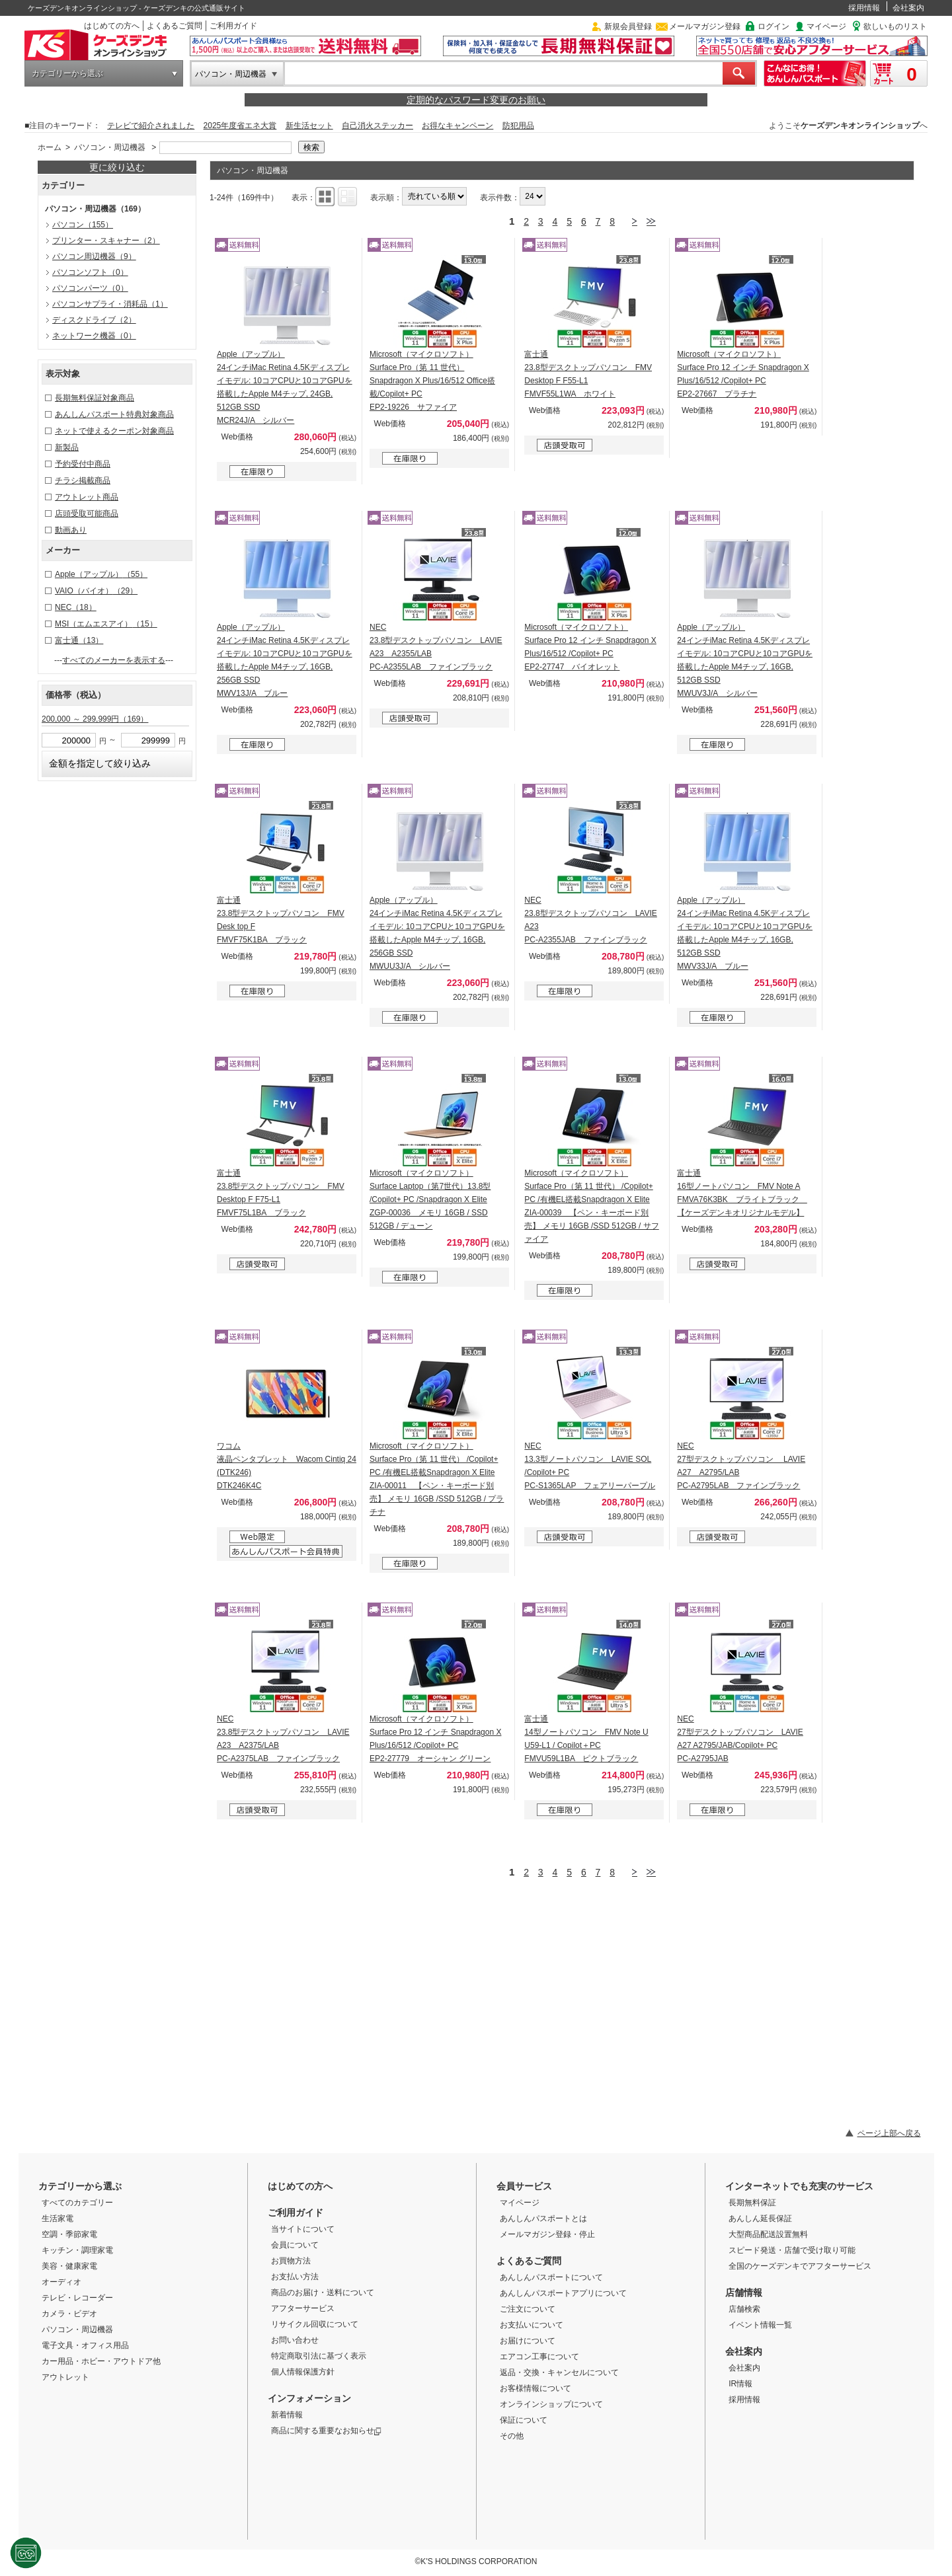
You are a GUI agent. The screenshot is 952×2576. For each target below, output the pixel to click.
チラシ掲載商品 (82, 480)
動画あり (71, 530)
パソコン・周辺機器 (230, 74)
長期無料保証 (752, 2202)
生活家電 (57, 2218)
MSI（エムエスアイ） (106, 623)
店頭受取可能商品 (86, 513)
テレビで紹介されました (150, 125)
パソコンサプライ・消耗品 (110, 304)
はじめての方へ (111, 25)
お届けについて (527, 2340)
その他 (512, 2436)
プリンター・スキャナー (106, 240)
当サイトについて (303, 2229)
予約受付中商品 (82, 464)
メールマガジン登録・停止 (547, 2234)
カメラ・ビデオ (69, 2313)
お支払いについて (531, 2325)
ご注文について (527, 2309)
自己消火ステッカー (377, 125)
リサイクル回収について (314, 2324)
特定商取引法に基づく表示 (318, 2356)
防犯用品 (518, 125)
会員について (295, 2245)
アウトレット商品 (86, 497)
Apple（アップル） (101, 574)
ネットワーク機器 (94, 335)
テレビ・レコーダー (77, 2297)
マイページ (826, 26)
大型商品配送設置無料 (768, 2234)
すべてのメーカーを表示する (113, 660)
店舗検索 (744, 2309)
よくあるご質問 (174, 25)
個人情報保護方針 (303, 2371)
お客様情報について (535, 2388)
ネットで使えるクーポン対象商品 (114, 431)
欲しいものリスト (895, 26)
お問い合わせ (295, 2340)
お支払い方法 (295, 2276)
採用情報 (864, 8)
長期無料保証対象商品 (94, 397)
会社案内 (908, 8)
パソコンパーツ (90, 288)
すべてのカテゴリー (77, 2202)
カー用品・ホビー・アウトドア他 (101, 2361)
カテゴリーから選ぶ (67, 73)
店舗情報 (743, 2292)
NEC (76, 607)
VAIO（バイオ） (96, 590)
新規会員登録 (628, 26)
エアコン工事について (539, 2356)
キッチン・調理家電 (77, 2250)
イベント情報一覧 (760, 2325)
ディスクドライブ (94, 319)
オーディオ (61, 2282)
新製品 (67, 447)
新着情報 (287, 2414)
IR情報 (740, 2383)
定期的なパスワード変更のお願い (476, 100)
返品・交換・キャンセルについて (559, 2372)
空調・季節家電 (69, 2234)
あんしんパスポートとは (543, 2218)
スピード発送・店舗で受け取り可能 (792, 2250)
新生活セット (309, 125)
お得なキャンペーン (457, 125)
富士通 (79, 640)
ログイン (773, 26)
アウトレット (65, 2377)
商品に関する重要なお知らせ (326, 2430)
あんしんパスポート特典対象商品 (114, 414)
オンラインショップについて (551, 2404)
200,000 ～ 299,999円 (95, 719)
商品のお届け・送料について (322, 2292)
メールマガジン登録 (704, 26)
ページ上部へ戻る (889, 2133)
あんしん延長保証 (760, 2218)
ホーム (49, 147)
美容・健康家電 (69, 2266)
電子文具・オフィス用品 (85, 2345)
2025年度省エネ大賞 (240, 125)
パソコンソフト (90, 272)
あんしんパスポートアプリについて (563, 2293)
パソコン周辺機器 (94, 256)
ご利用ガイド (233, 25)
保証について (523, 2420)
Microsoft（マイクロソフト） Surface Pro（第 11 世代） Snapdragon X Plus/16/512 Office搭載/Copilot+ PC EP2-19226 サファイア (432, 381)
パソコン (82, 224)
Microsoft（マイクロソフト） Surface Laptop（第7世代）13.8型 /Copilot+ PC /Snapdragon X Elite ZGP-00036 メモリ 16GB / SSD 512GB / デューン (430, 1199)
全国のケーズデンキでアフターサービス (800, 2266)
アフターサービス (303, 2308)
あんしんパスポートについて (551, 2277)
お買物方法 (291, 2260)
